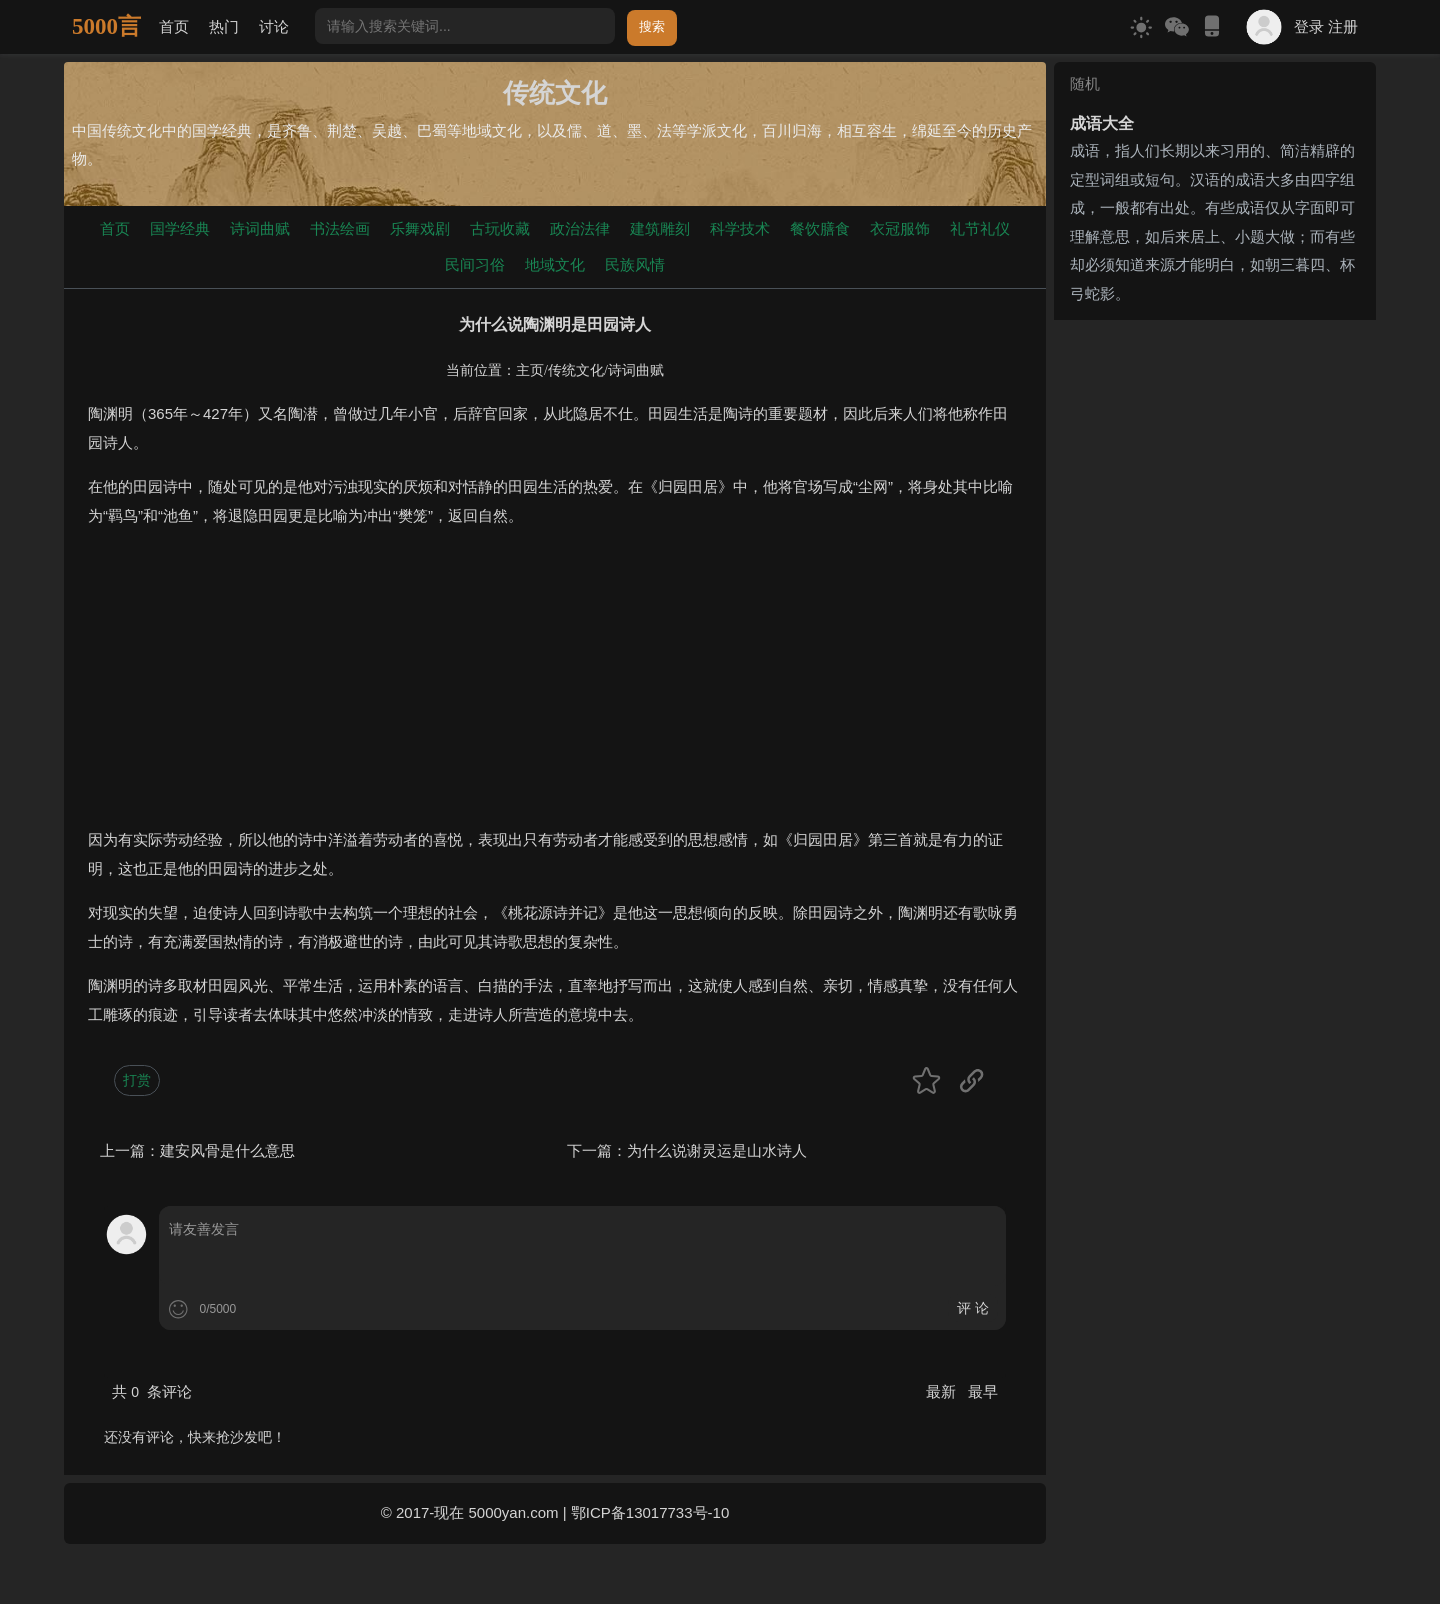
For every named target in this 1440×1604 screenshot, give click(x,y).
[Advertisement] (555, 686)
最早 (983, 1391)
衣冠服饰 (900, 228)
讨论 (274, 26)
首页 (174, 26)
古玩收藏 (500, 228)
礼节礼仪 (980, 228)
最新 (943, 1391)
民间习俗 (475, 264)
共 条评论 (152, 1391)
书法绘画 (340, 228)
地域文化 (555, 264)
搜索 (652, 26)
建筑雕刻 (660, 228)
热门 (224, 26)
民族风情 (635, 264)
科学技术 (740, 228)
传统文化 (576, 370)
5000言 (106, 26)
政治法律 (580, 228)
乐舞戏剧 (420, 228)
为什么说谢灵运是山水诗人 (717, 1150)
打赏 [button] (137, 1080)
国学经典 (180, 228)
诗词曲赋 (260, 228)
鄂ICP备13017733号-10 (650, 1512)
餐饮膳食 (820, 228)
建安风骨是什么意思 (227, 1150)
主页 (530, 370)
